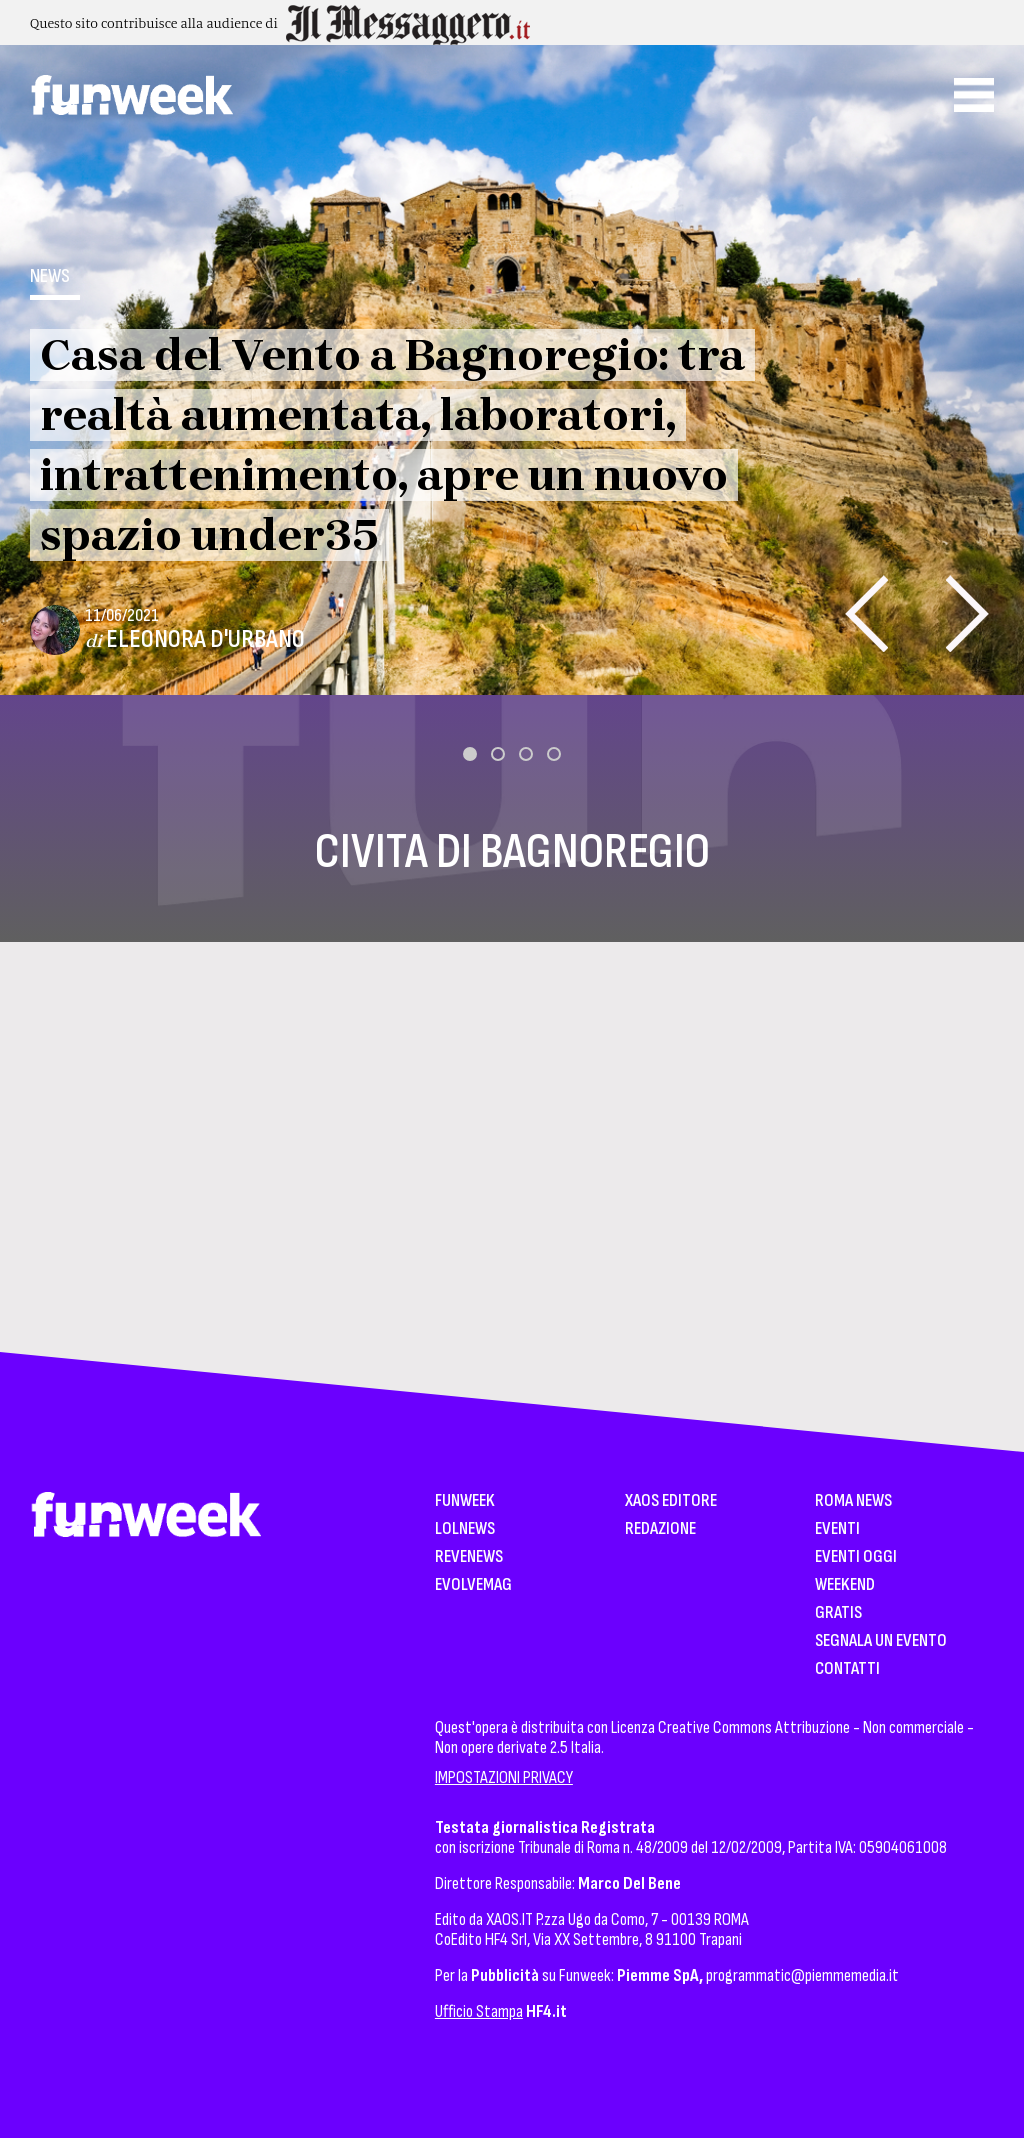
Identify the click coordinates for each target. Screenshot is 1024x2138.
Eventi (837, 1529)
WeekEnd (845, 1585)
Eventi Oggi (856, 1557)
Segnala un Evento (881, 1641)
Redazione (660, 1529)
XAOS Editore (671, 1501)
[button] (470, 754)
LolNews (465, 1529)
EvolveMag (473, 1585)
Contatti (847, 1669)
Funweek (465, 1501)
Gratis (838, 1613)
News (50, 276)
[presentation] (866, 613)
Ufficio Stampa (479, 2011)
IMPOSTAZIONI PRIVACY (504, 1777)
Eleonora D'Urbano (205, 639)
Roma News (853, 1501)
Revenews (469, 1557)
